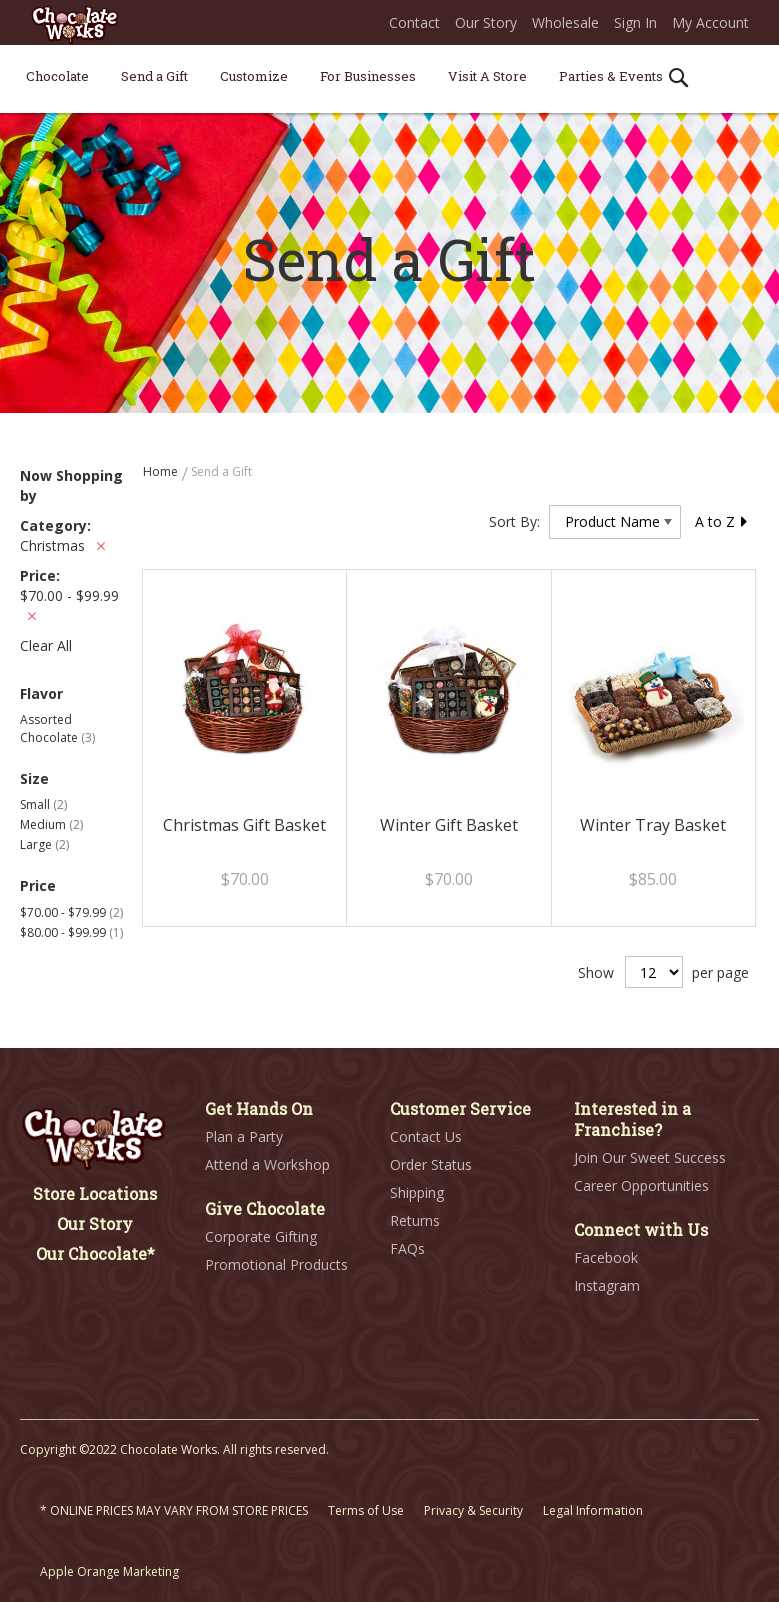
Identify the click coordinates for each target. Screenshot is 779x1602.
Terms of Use (366, 1510)
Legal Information (593, 1510)
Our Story (486, 22)
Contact (414, 22)
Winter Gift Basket (449, 825)
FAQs (407, 1248)
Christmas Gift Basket (244, 825)
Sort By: (514, 521)
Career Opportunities (641, 1185)
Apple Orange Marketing (109, 1571)
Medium (51, 824)
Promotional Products (276, 1264)
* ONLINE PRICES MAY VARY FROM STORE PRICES (174, 1510)
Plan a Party (244, 1136)
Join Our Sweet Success (650, 1157)
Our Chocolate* (95, 1253)
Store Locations (95, 1193)
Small (43, 804)
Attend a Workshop (267, 1164)
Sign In (635, 22)
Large (44, 844)
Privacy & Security (473, 1510)
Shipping (417, 1192)
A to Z (722, 521)
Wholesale (565, 22)
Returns (415, 1220)
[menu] (389, 79)
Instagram (607, 1285)
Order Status (431, 1164)
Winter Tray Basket (653, 825)
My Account (710, 22)
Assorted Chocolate (57, 728)
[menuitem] (57, 76)
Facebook (606, 1257)
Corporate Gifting (261, 1236)
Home (162, 471)
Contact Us (426, 1136)
